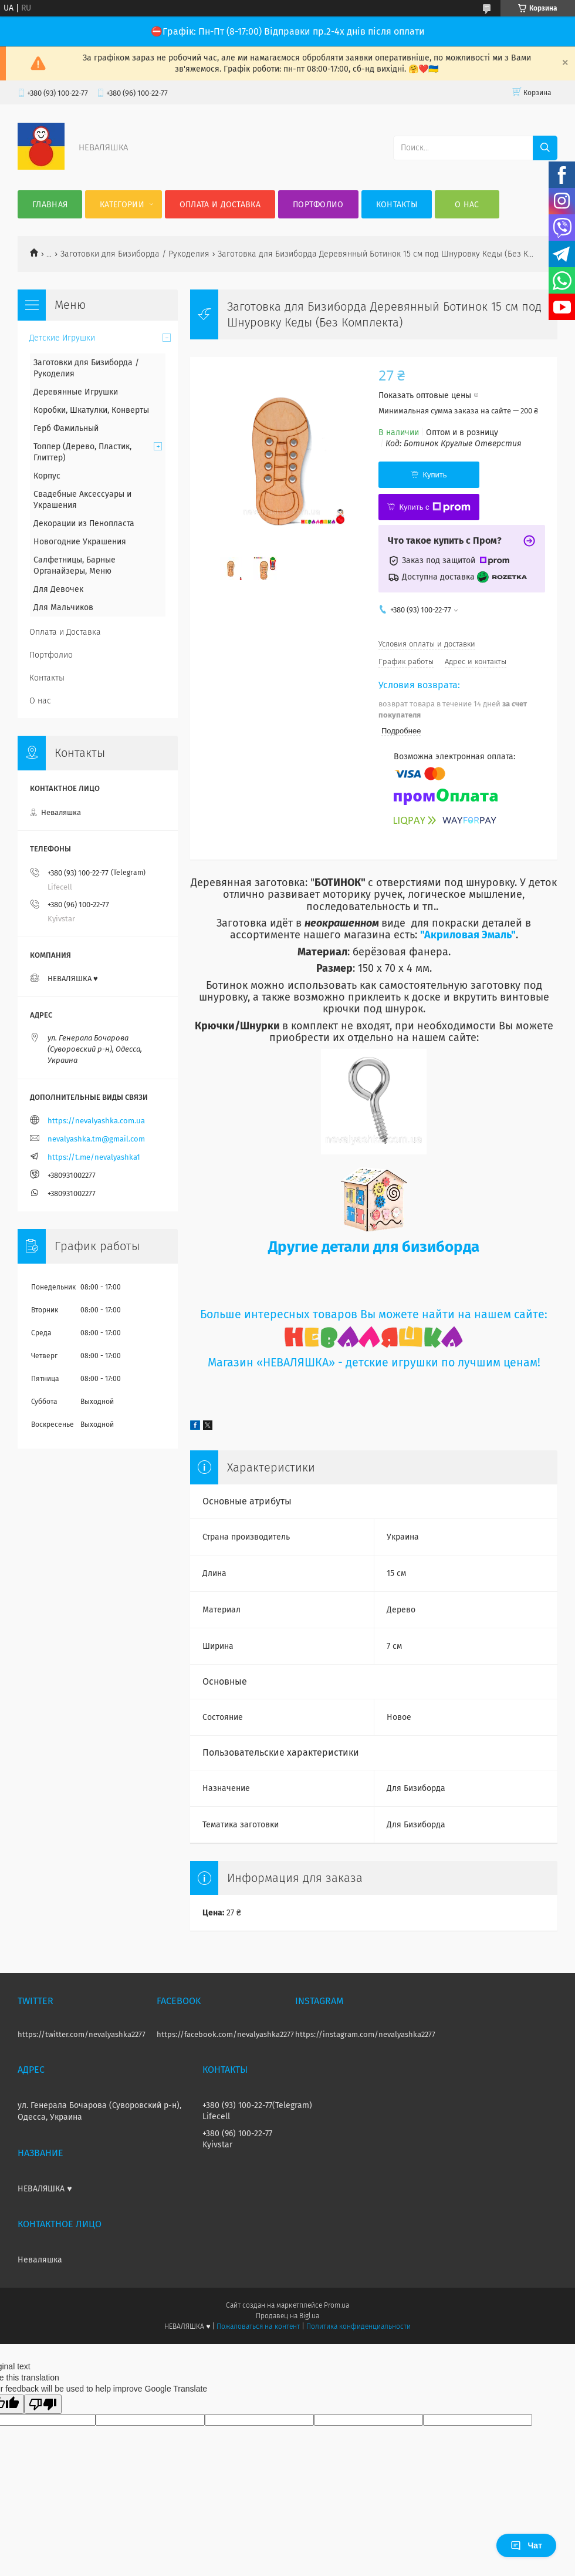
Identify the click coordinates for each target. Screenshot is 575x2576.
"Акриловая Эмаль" (468, 934)
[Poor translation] (43, 2404)
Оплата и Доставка (220, 205)
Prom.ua (336, 2305)
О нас (467, 205)
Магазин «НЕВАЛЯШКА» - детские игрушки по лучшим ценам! (374, 1362)
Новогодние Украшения (79, 542)
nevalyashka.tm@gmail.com (96, 1138)
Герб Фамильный (66, 428)
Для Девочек (58, 589)
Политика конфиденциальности (358, 2326)
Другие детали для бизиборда (373, 1247)
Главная (49, 205)
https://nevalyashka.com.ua (96, 1120)
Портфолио (318, 205)
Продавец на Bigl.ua (287, 2316)
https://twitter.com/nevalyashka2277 (82, 2034)
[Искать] (545, 148)
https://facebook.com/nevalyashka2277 (225, 2034)
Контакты (396, 205)
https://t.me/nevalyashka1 (94, 1157)
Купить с (434, 507)
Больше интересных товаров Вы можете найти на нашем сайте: (373, 1314)
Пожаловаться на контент (258, 2326)
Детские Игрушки (62, 338)
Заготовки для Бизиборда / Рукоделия (134, 254)
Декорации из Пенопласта (83, 523)
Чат (526, 2545)
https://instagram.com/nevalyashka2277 (365, 2034)
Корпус (46, 476)
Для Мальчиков (63, 607)
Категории (122, 205)
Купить (434, 474)
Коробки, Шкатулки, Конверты (91, 410)
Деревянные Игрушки (75, 392)
